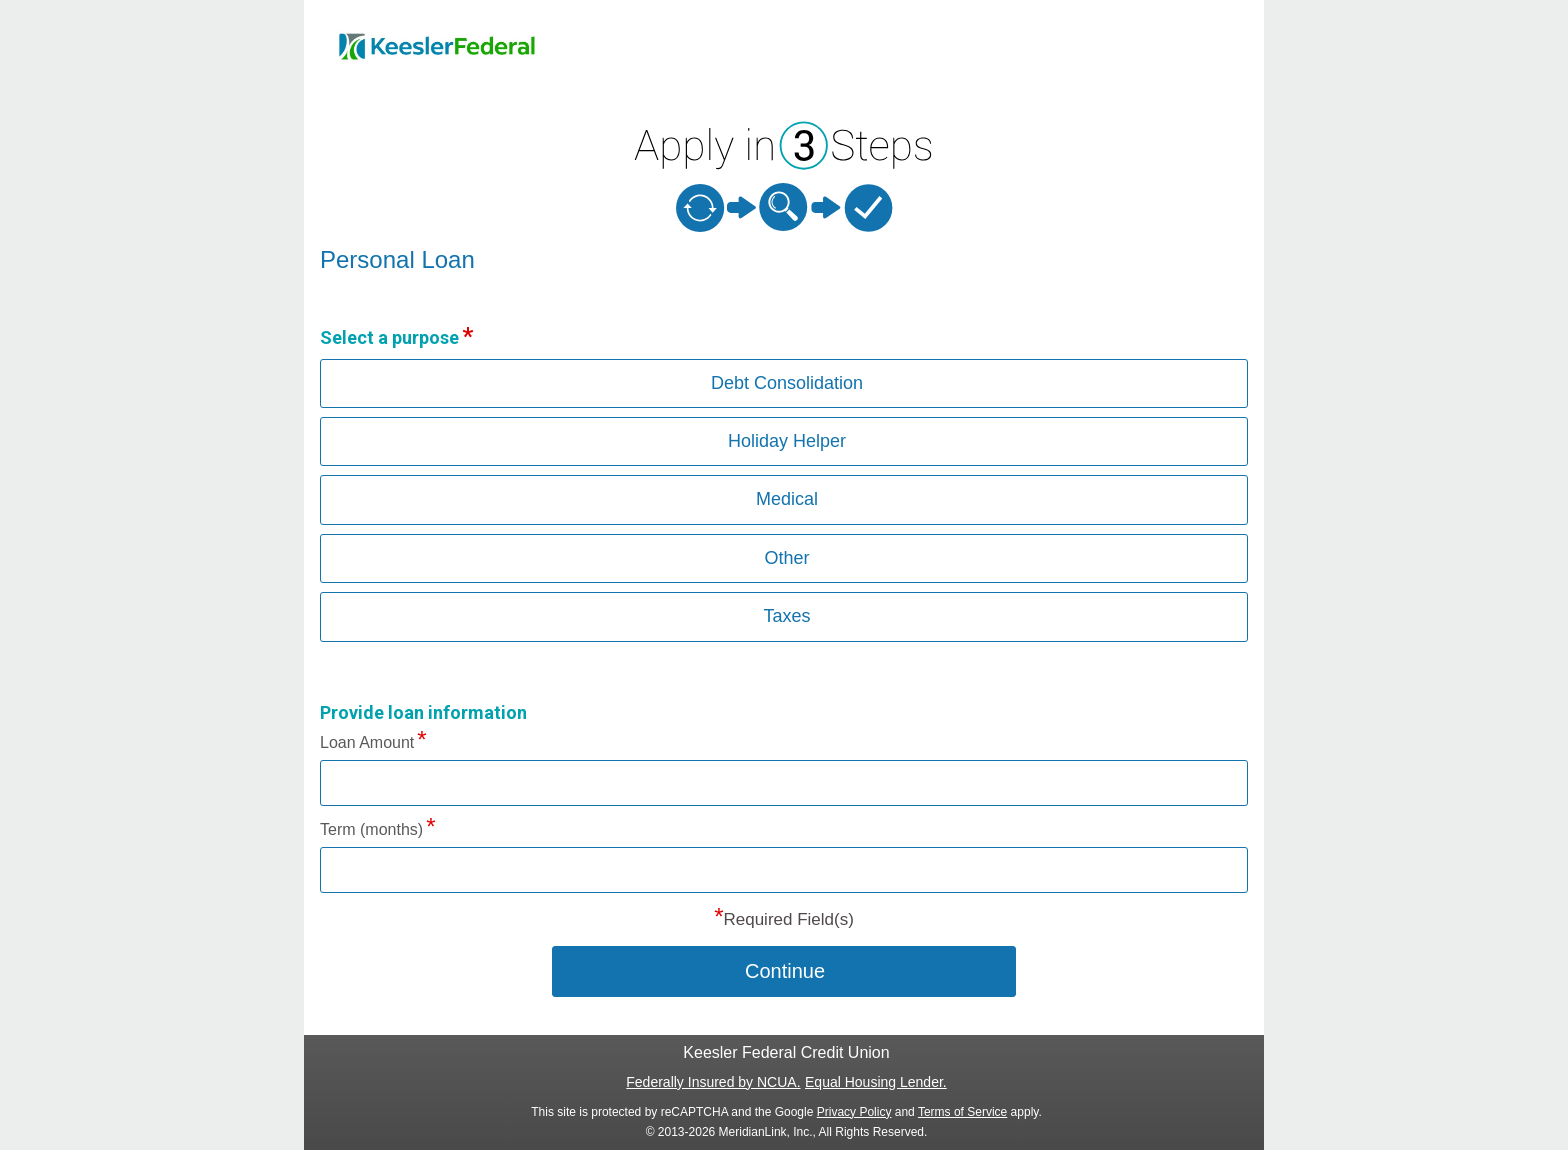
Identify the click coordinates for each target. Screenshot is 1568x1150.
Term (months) (371, 829)
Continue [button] (785, 971)
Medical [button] (787, 499)
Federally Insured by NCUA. (713, 1082)
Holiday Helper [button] (787, 441)
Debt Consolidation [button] (787, 383)
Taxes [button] (786, 616)
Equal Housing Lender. (876, 1082)
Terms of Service (962, 1112)
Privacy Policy (854, 1112)
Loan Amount (367, 742)
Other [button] (786, 558)
